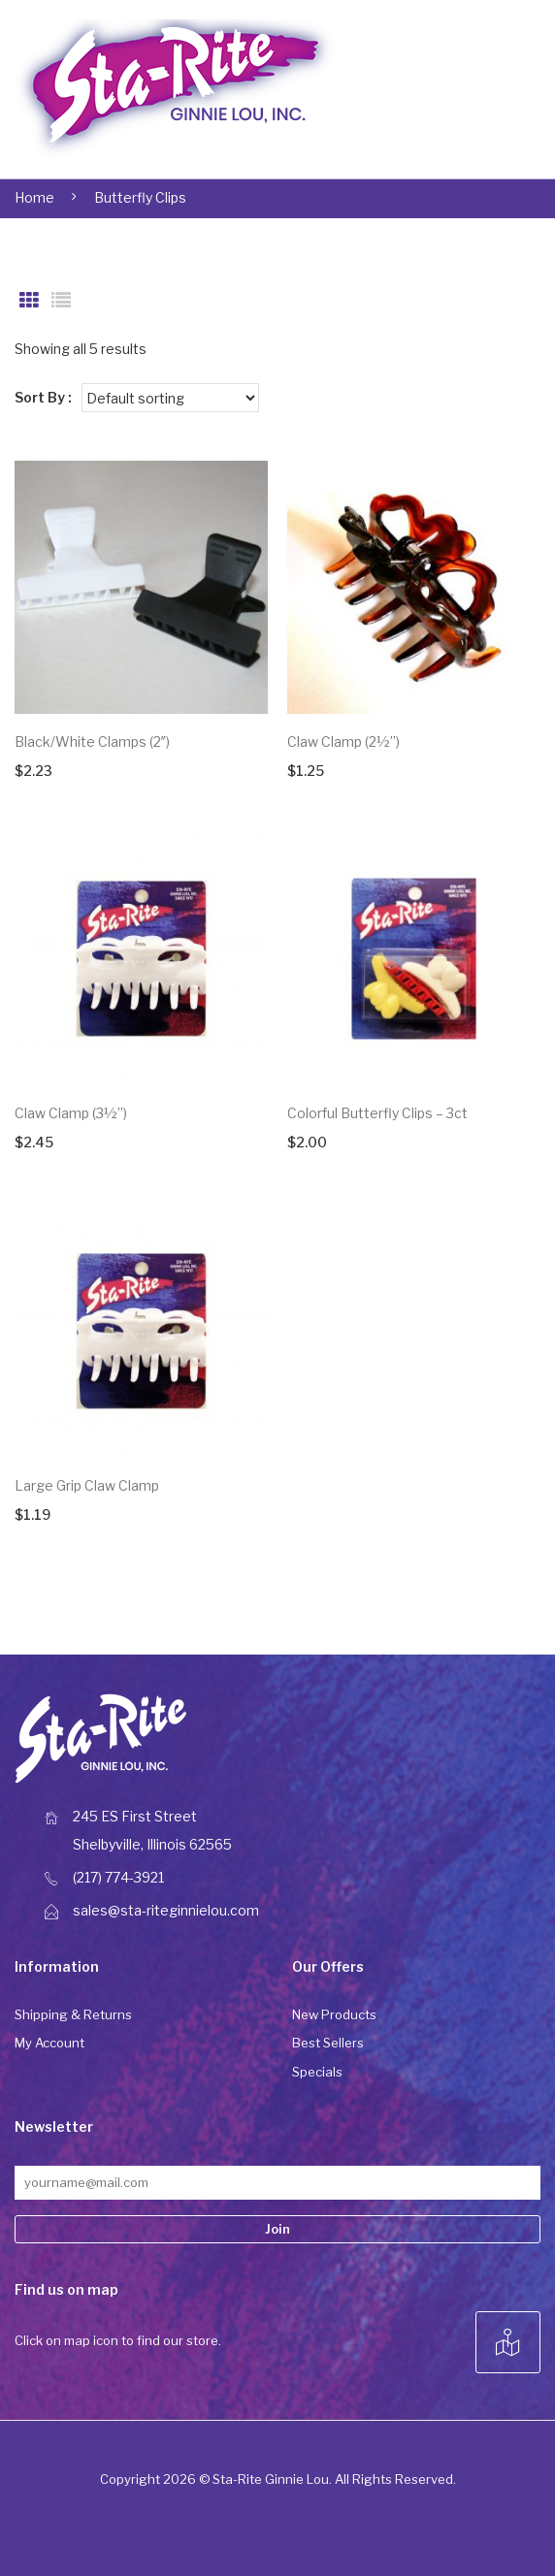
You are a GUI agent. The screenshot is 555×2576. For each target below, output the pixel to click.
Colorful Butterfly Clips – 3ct (377, 1113)
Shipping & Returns (73, 2014)
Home (34, 197)
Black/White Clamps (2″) (92, 741)
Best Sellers (328, 2042)
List (61, 300)
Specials (317, 2071)
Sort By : (43, 397)
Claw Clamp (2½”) (343, 741)
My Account (49, 2042)
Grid (29, 300)
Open (479, 89)
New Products (334, 2014)
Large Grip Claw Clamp (87, 1485)
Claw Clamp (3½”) (71, 1113)
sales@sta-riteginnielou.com (166, 1910)
